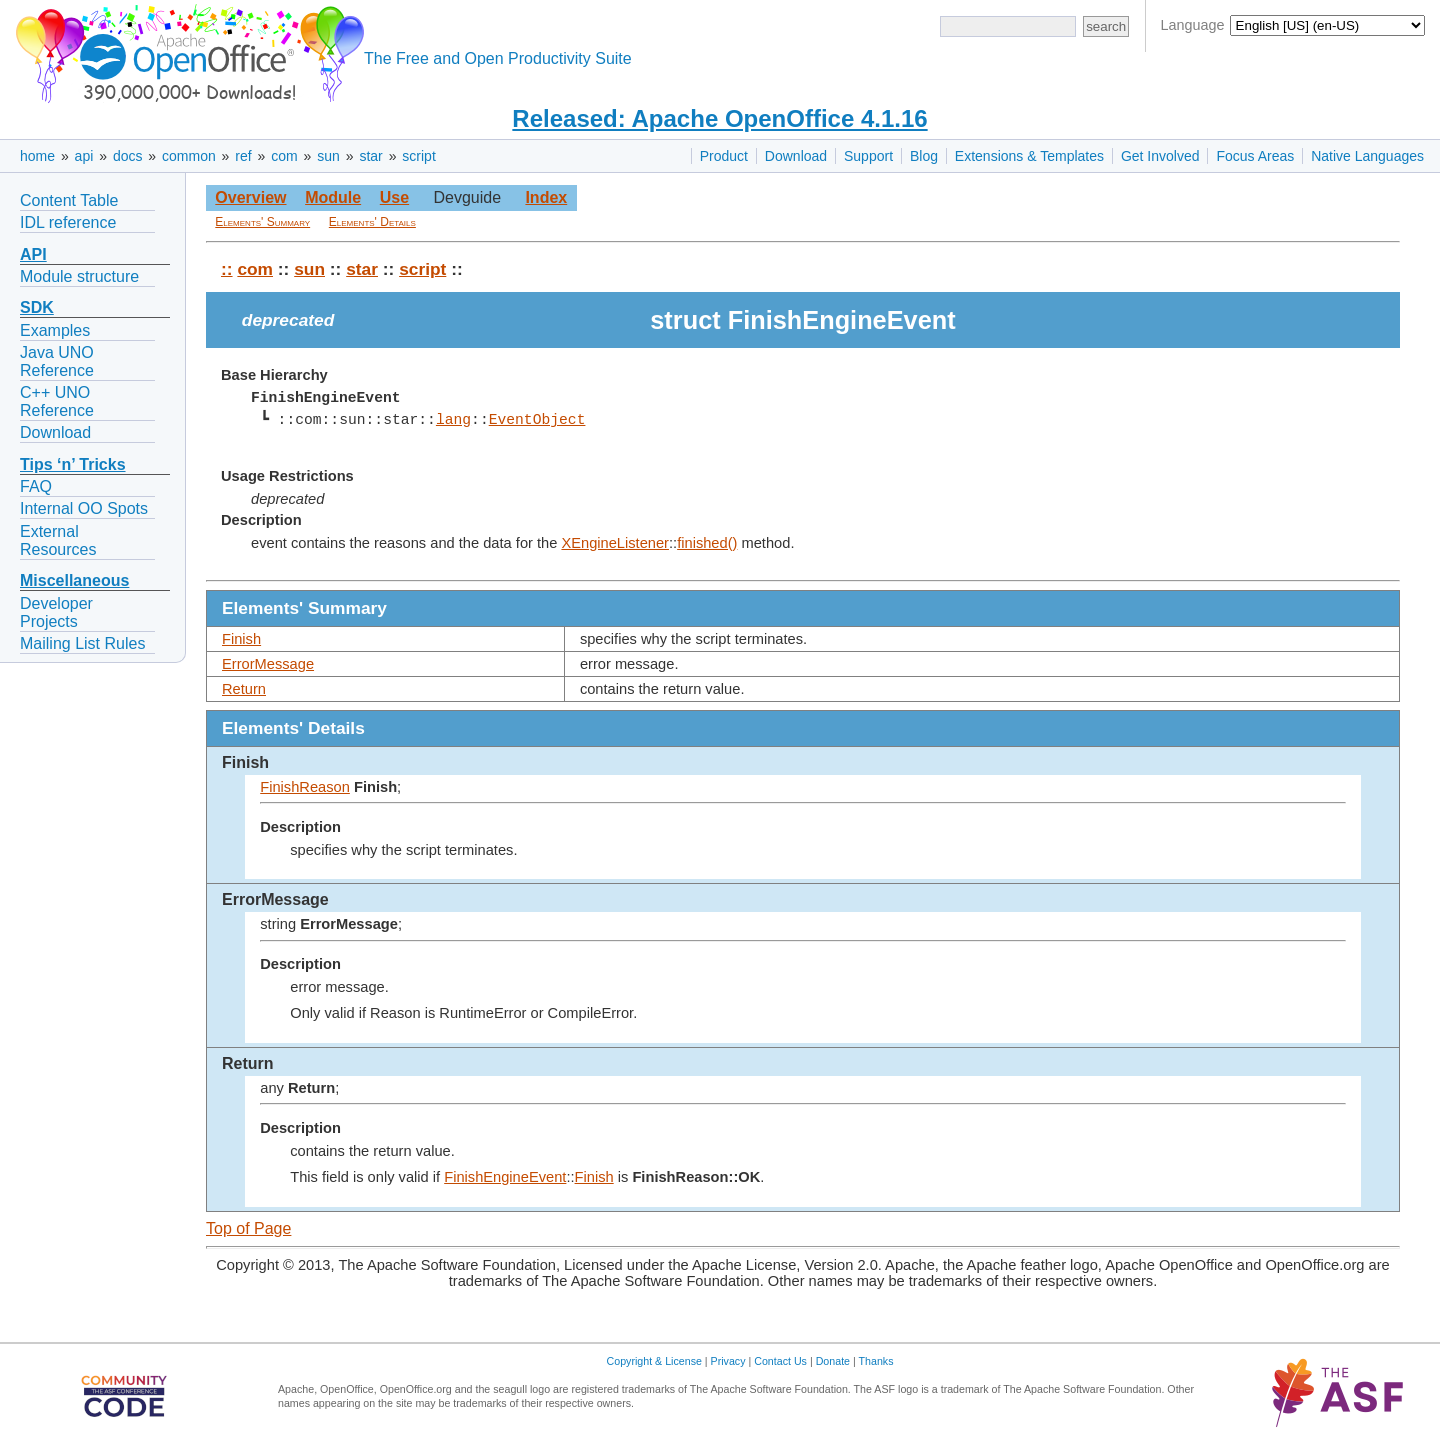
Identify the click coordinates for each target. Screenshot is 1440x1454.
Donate (833, 1361)
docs (128, 156)
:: (227, 269)
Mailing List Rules (82, 643)
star (370, 156)
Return (244, 689)
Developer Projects (56, 612)
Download (796, 156)
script (418, 156)
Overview (250, 197)
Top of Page (248, 1228)
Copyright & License (654, 1361)
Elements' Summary (262, 222)
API (33, 254)
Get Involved (1160, 156)
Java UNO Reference (57, 361)
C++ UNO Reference (57, 401)
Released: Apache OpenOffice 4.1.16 (719, 118)
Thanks (876, 1361)
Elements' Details (372, 222)
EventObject (536, 420)
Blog (924, 156)
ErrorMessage (268, 664)
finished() (707, 543)
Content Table (69, 200)
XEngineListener (615, 543)
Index (546, 197)
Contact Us (780, 1361)
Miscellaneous (74, 580)
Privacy (728, 1361)
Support (868, 156)
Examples (55, 330)
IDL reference (68, 222)
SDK (37, 307)
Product (724, 156)
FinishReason (305, 787)
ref (243, 156)
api (84, 156)
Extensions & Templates (1029, 156)
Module (333, 197)
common (189, 156)
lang (453, 420)
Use (394, 197)
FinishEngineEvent (505, 1177)
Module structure (79, 276)
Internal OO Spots (84, 508)
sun (328, 156)
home (37, 156)
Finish (241, 639)
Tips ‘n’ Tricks (73, 464)
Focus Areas (1255, 156)
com (284, 156)
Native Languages (1367, 156)
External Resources (58, 540)
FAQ (36, 486)
